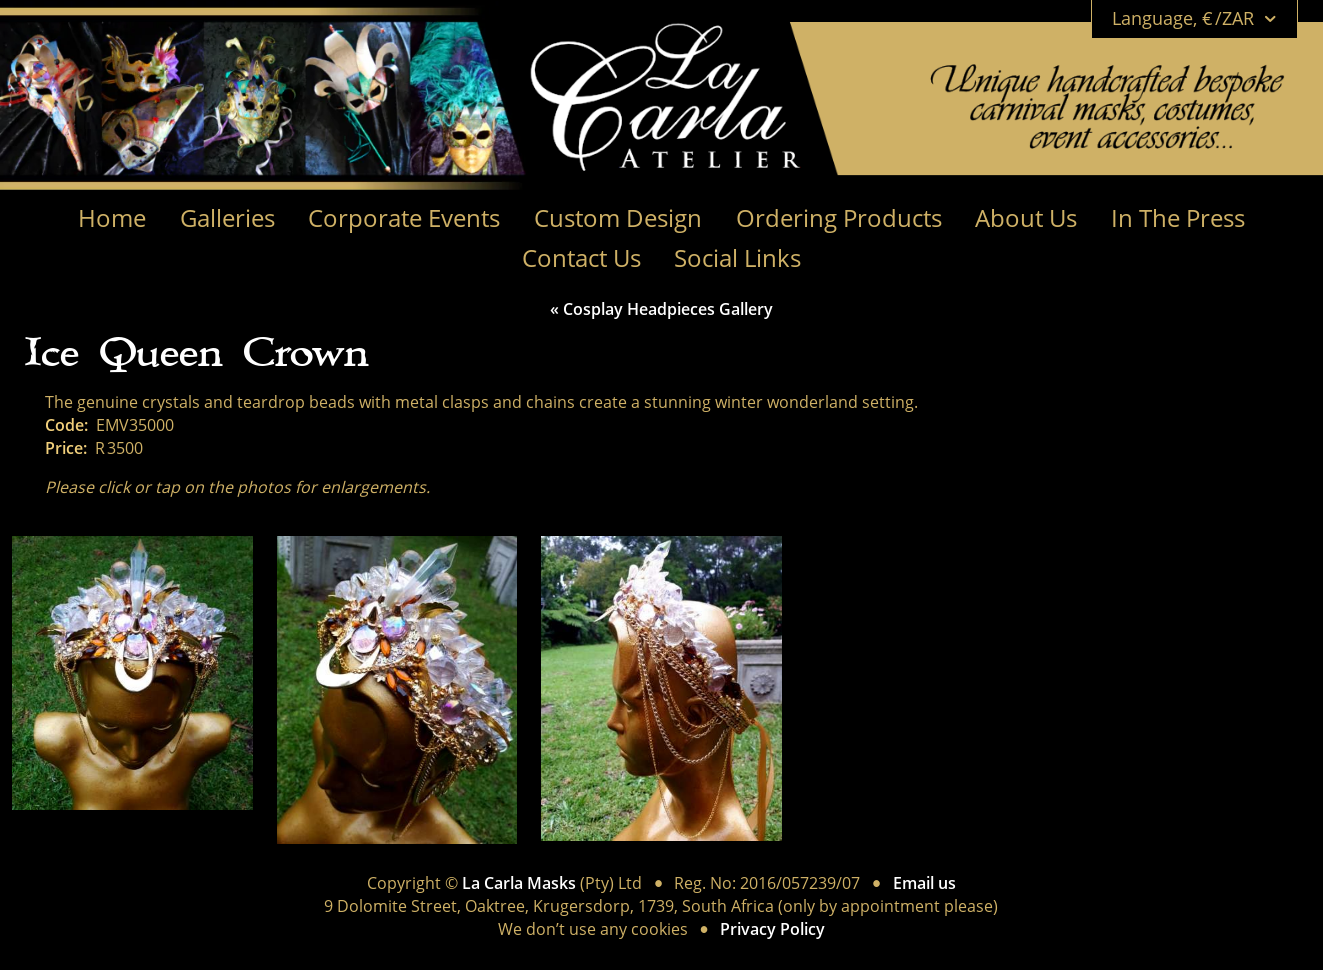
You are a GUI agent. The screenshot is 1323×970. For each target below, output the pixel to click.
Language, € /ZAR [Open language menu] (1195, 19)
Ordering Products (839, 218)
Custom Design (618, 218)
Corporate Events (404, 218)
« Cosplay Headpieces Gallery (661, 309)
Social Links (737, 258)
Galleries (227, 218)
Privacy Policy (772, 929)
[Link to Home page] (805, 76)
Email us (924, 883)
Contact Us (581, 258)
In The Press (1178, 218)
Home (112, 218)
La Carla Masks (519, 883)
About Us (1026, 218)
